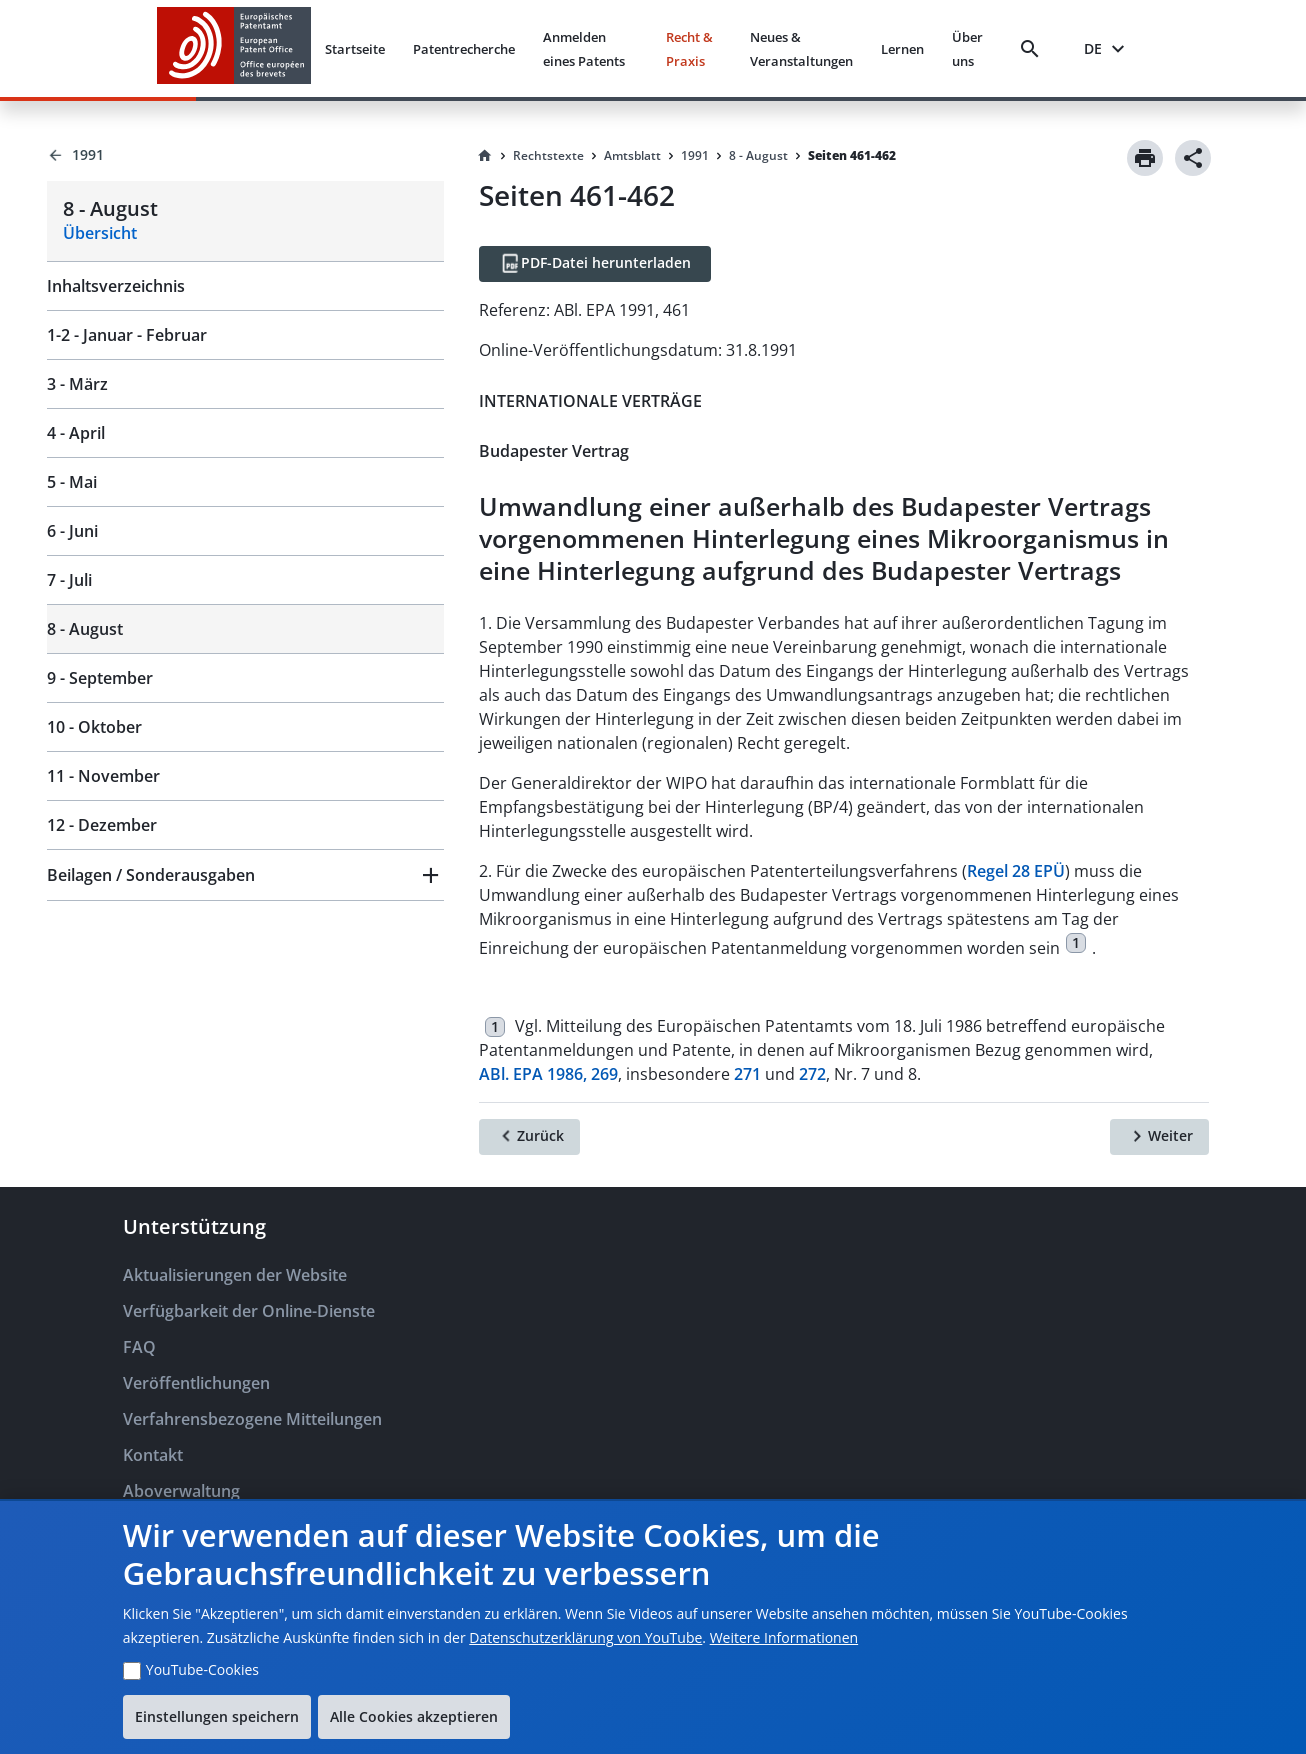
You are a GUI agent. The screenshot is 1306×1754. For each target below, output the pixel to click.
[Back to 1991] (245, 155)
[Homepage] (485, 156)
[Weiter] (1159, 1137)
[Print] (1145, 158)
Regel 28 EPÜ (1016, 871)
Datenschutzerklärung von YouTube (585, 1637)
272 (812, 1074)
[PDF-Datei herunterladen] (595, 264)
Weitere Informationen (784, 1637)
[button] (245, 875)
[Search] (1034, 49)
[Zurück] (529, 1137)
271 (747, 1074)
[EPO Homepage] (234, 48)
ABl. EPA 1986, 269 (548, 1074)
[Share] (1193, 158)
